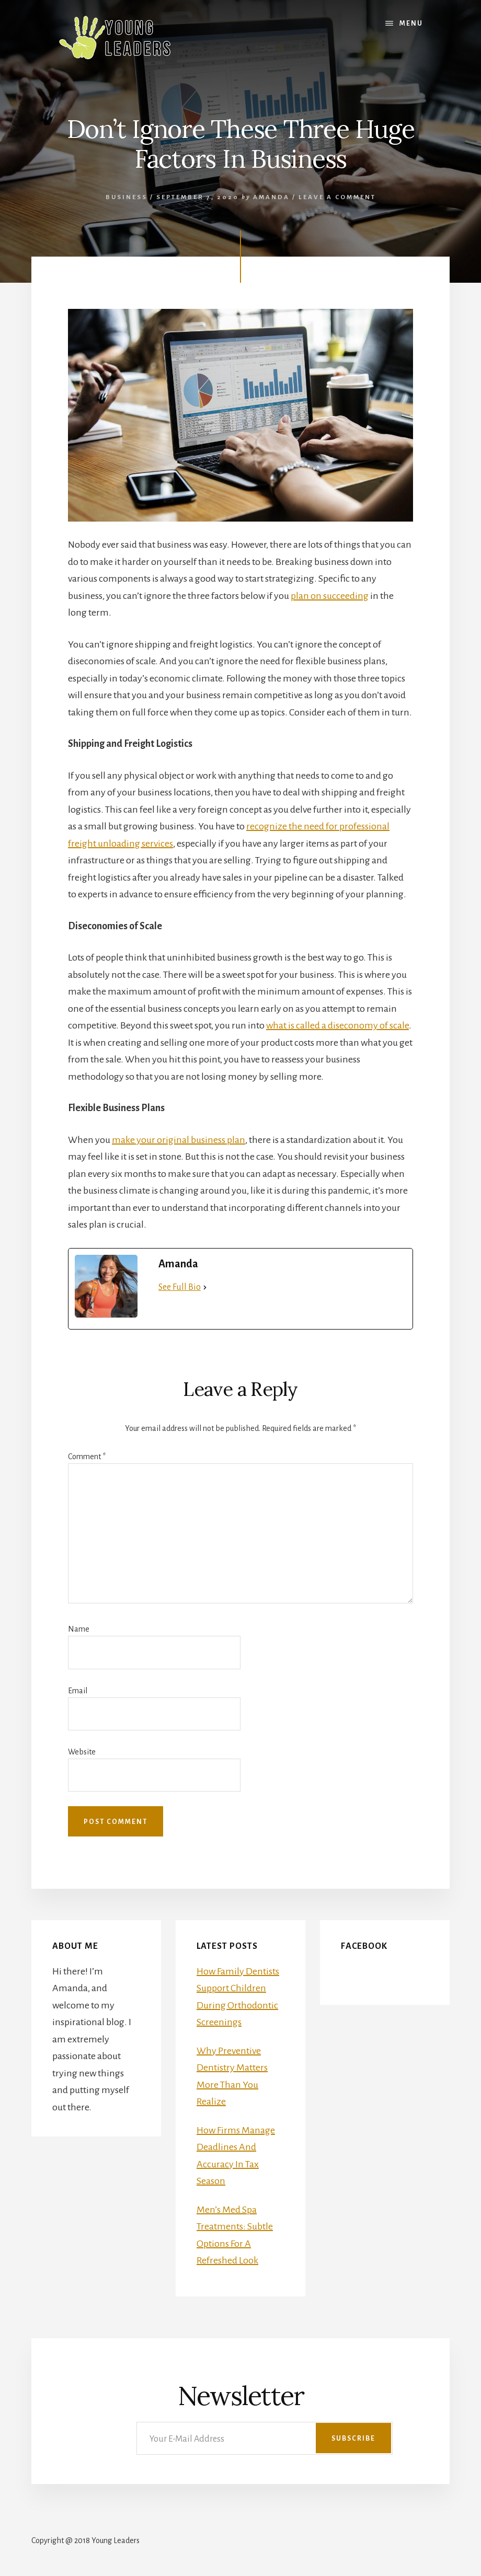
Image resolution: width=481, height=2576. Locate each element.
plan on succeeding (330, 596)
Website (82, 1752)
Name (78, 1629)
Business (126, 197)
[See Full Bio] (205, 1287)
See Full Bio (179, 1287)
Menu (411, 23)
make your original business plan (178, 1140)
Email (77, 1690)
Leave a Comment (337, 197)
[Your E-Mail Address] (264, 2438)
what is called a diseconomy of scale (337, 1025)
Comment (87, 1456)
